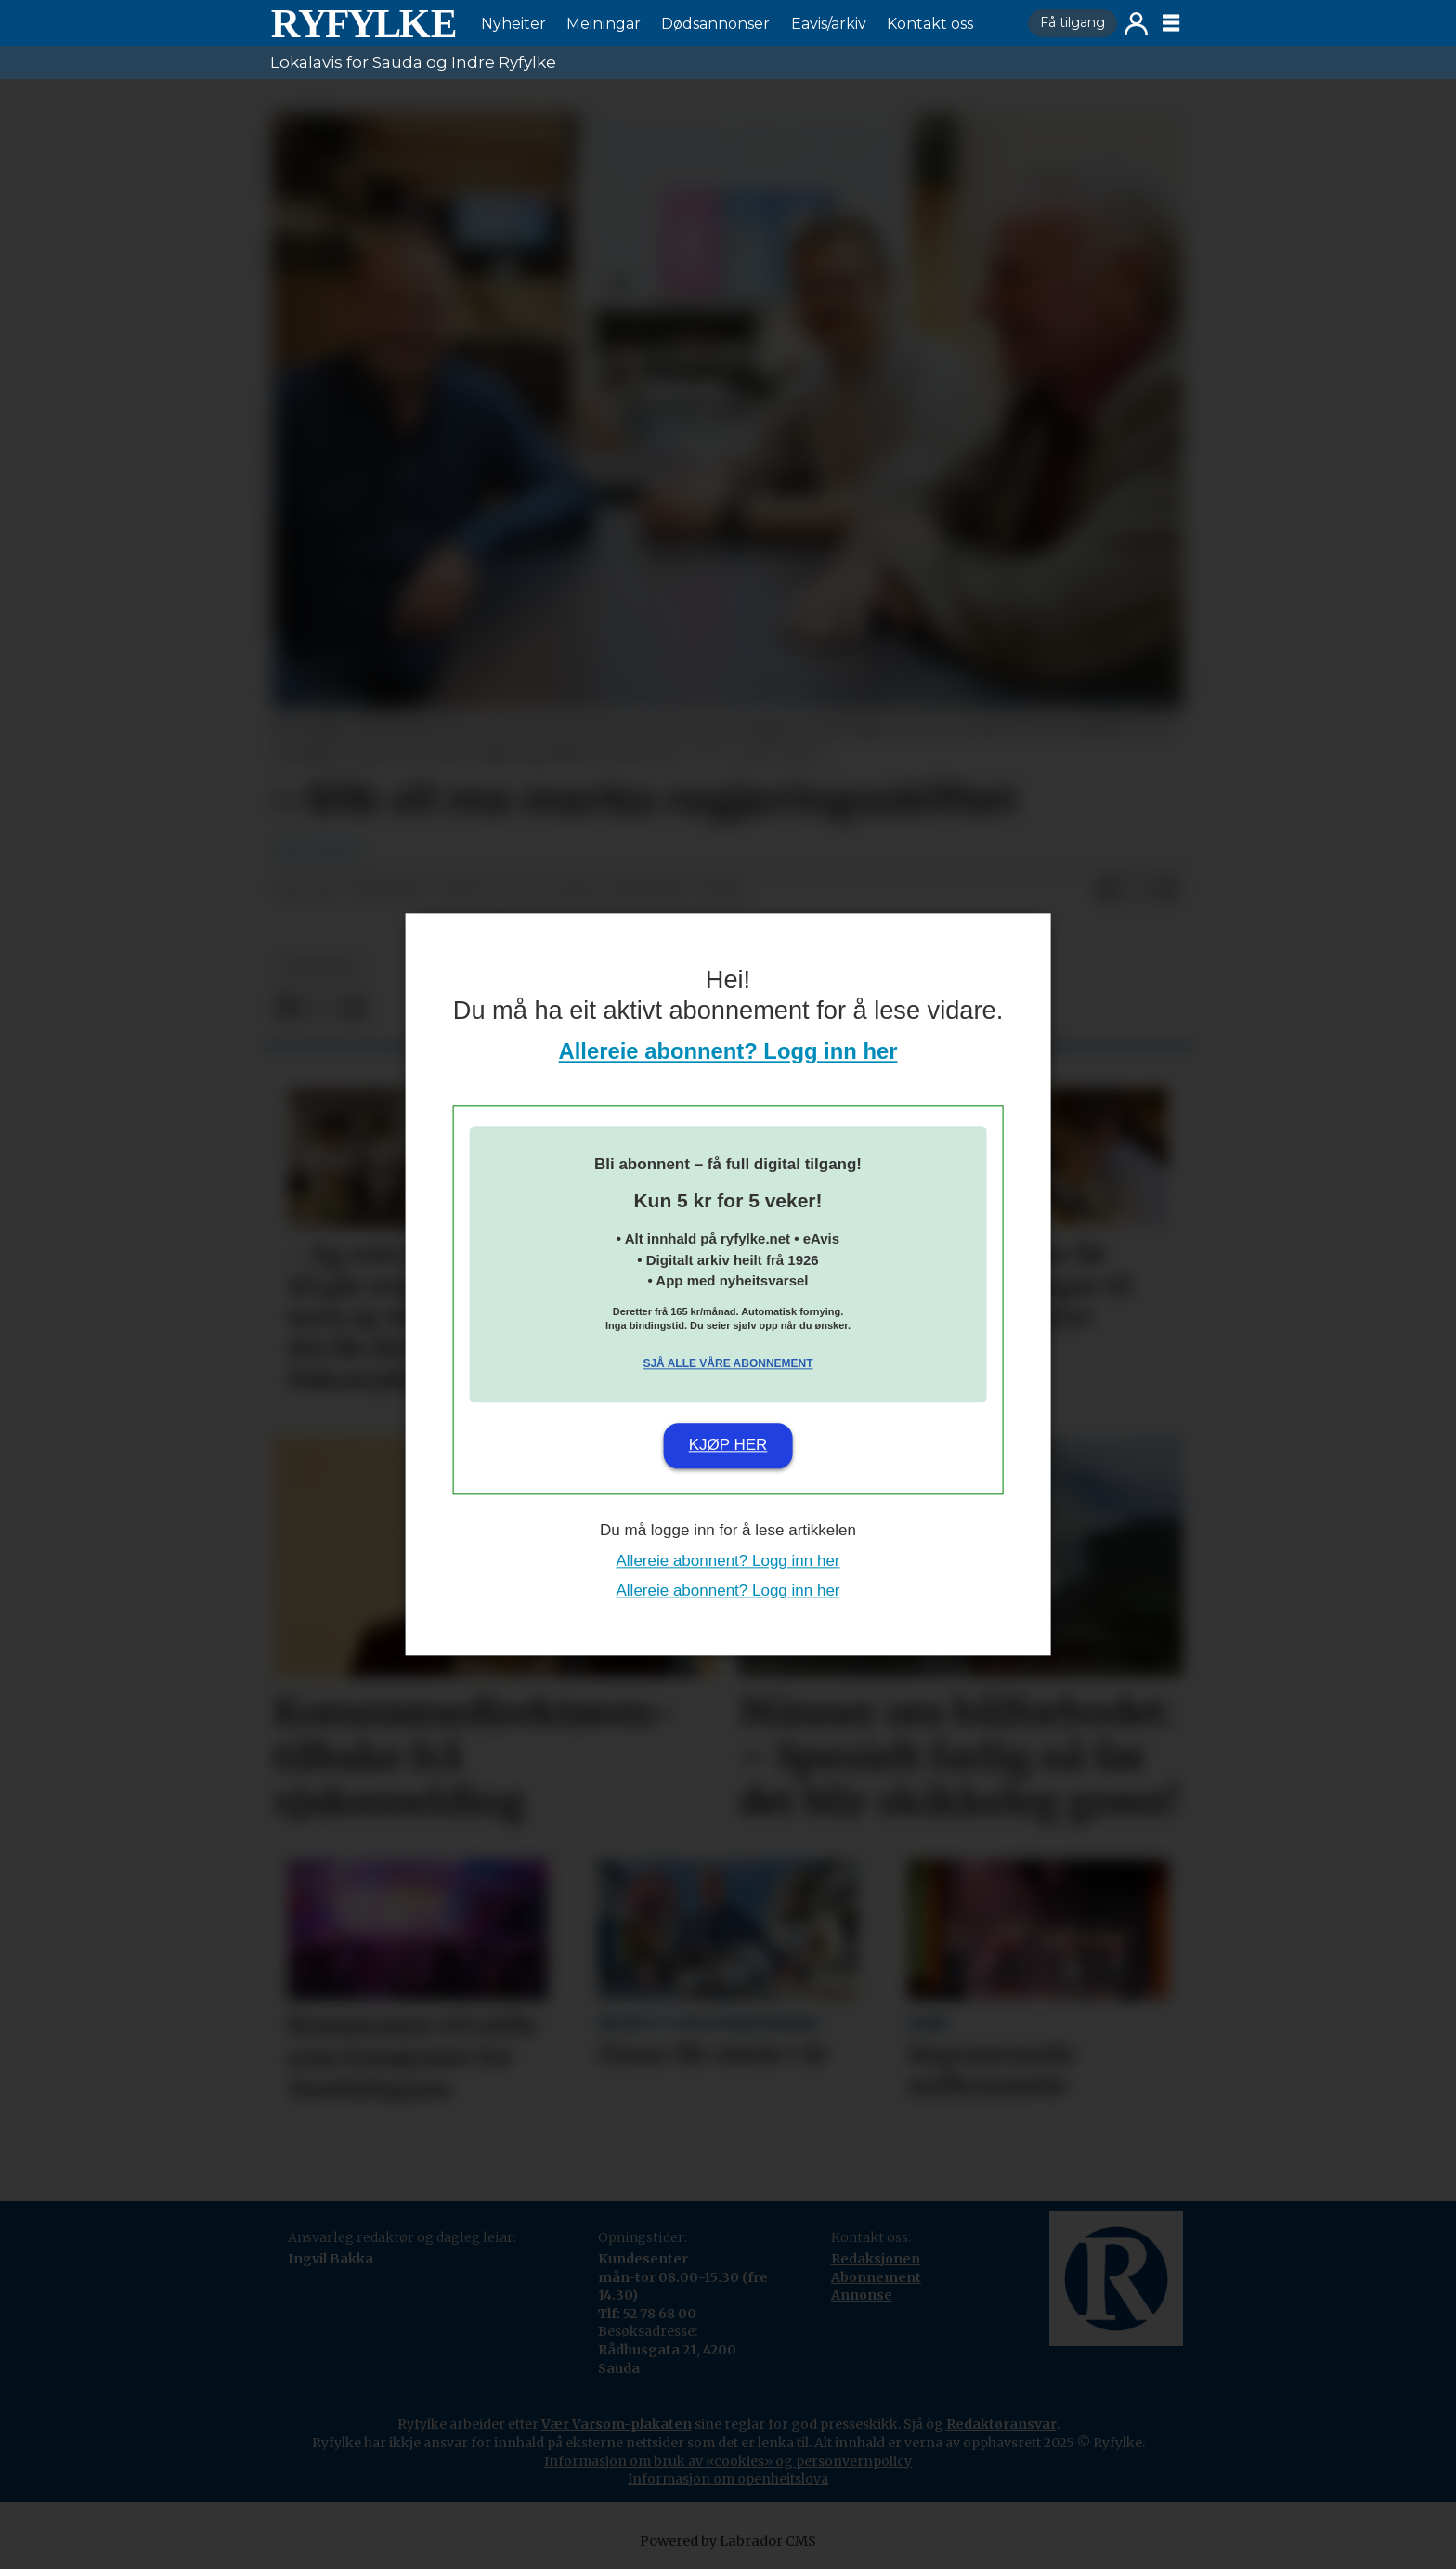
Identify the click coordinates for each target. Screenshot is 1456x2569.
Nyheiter (513, 24)
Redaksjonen (875, 2258)
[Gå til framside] (363, 23)
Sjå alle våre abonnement (727, 1363)
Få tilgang (1072, 22)
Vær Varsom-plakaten (616, 2424)
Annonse (861, 2295)
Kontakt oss (930, 24)
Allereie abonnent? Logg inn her (728, 1051)
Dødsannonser (715, 24)
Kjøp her (728, 1445)
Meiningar (603, 24)
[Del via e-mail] (1167, 890)
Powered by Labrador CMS (728, 2541)
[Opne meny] (1171, 23)
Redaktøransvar (1001, 2424)
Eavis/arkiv (828, 24)
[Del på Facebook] (1108, 890)
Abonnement (876, 2277)
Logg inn (1136, 23)
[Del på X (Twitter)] (1137, 890)
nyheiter (318, 967)
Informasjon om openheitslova (728, 2479)
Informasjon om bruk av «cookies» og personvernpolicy (728, 2461)
